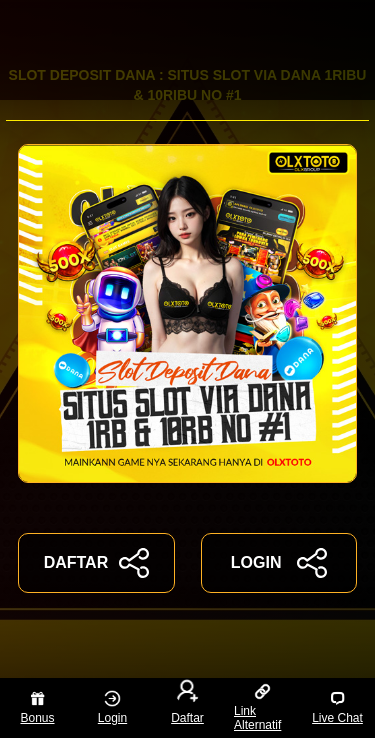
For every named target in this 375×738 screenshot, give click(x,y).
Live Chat (337, 707)
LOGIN (279, 563)
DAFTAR (96, 563)
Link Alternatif (257, 707)
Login (112, 707)
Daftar (187, 704)
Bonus (37, 707)
